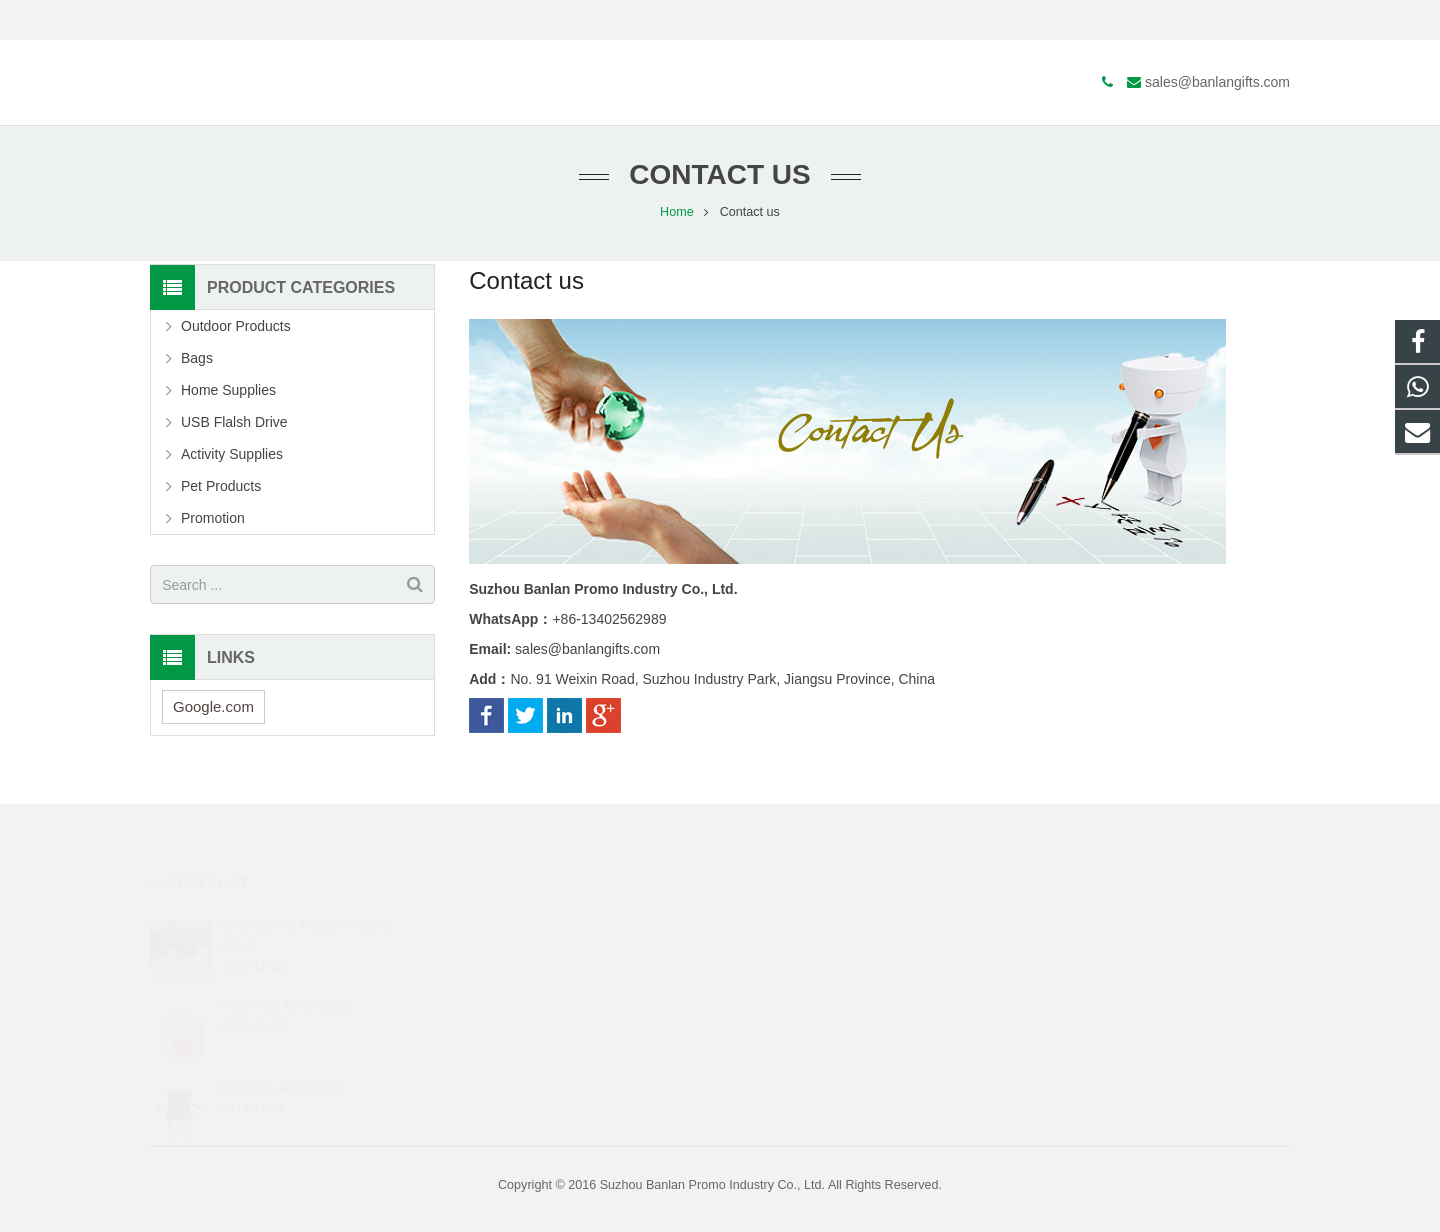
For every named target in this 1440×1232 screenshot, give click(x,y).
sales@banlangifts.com (265, 20)
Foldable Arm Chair (281, 1063)
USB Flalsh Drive (234, 425)
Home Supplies (228, 393)
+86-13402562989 (807, 924)
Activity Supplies (232, 457)
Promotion (213, 521)
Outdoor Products (236, 329)
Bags (197, 361)
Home (677, 215)
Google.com (213, 709)
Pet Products (221, 489)
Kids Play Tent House (287, 982)
